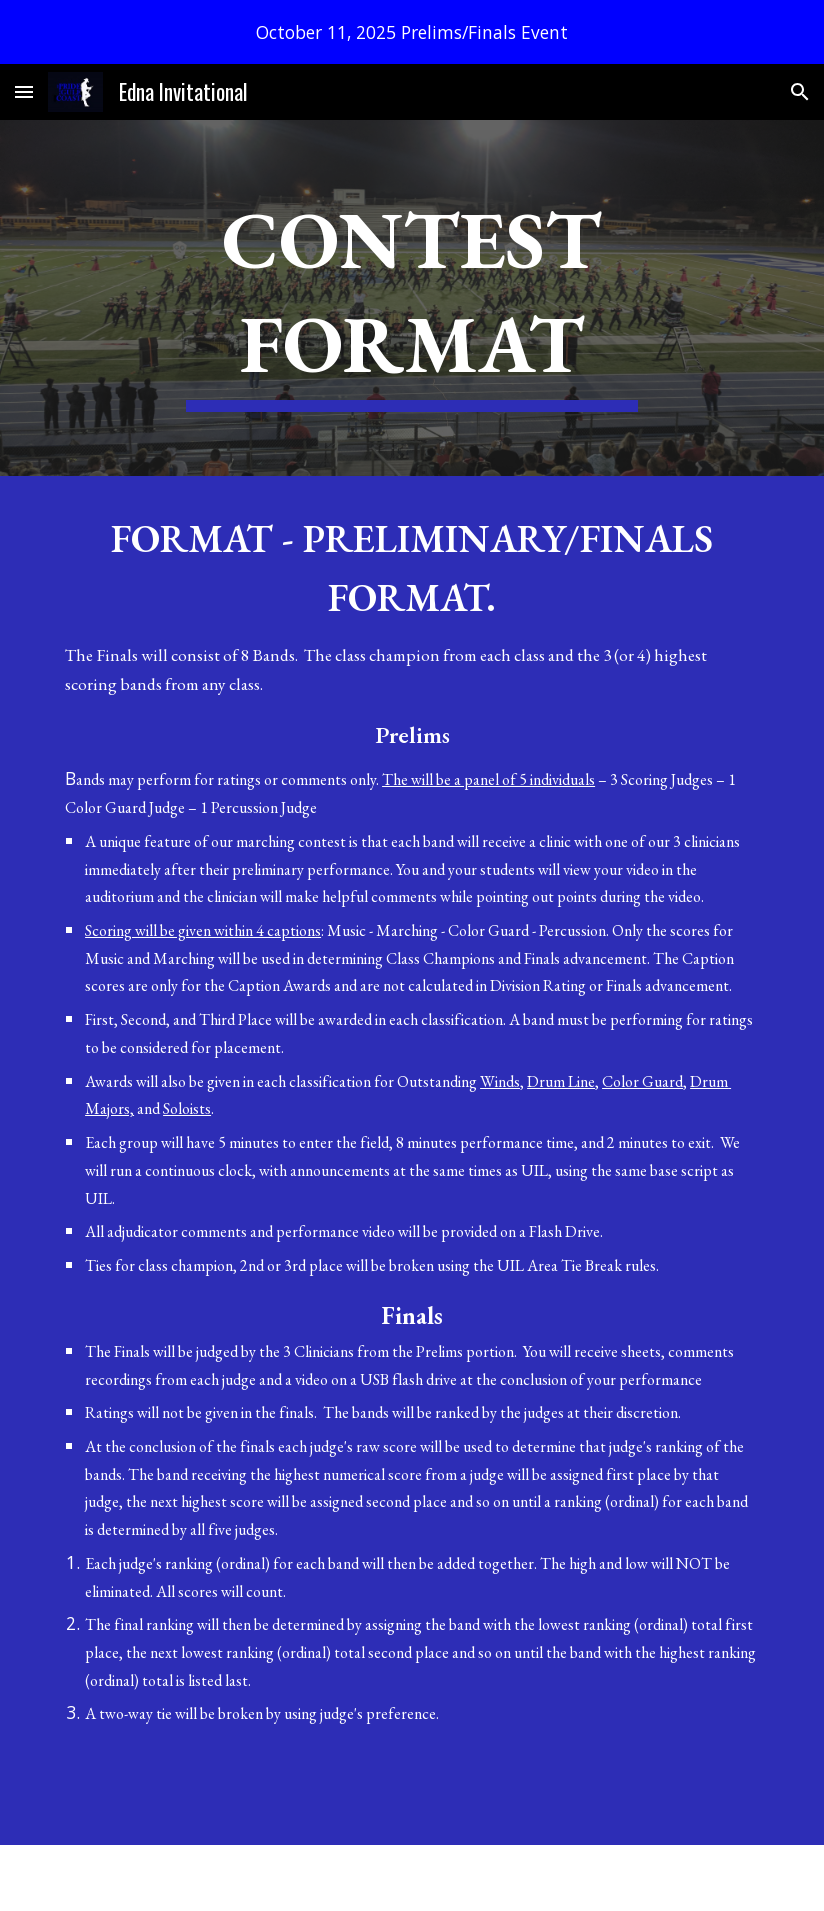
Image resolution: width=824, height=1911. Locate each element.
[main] (411, 298)
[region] (412, 32)
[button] (24, 91)
